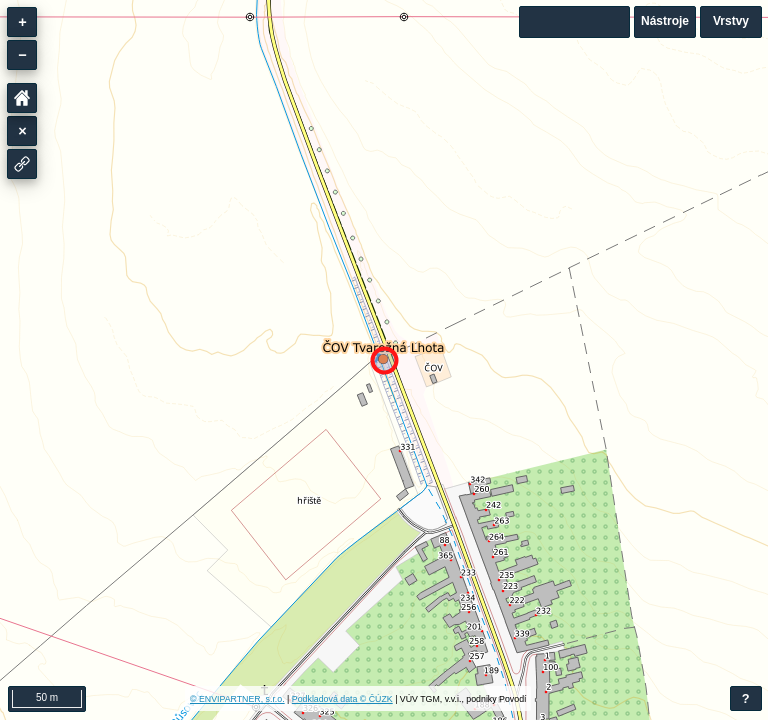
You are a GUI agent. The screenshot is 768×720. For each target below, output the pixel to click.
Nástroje (665, 21)
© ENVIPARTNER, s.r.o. (237, 699)
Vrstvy (731, 21)
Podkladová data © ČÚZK (342, 699)
